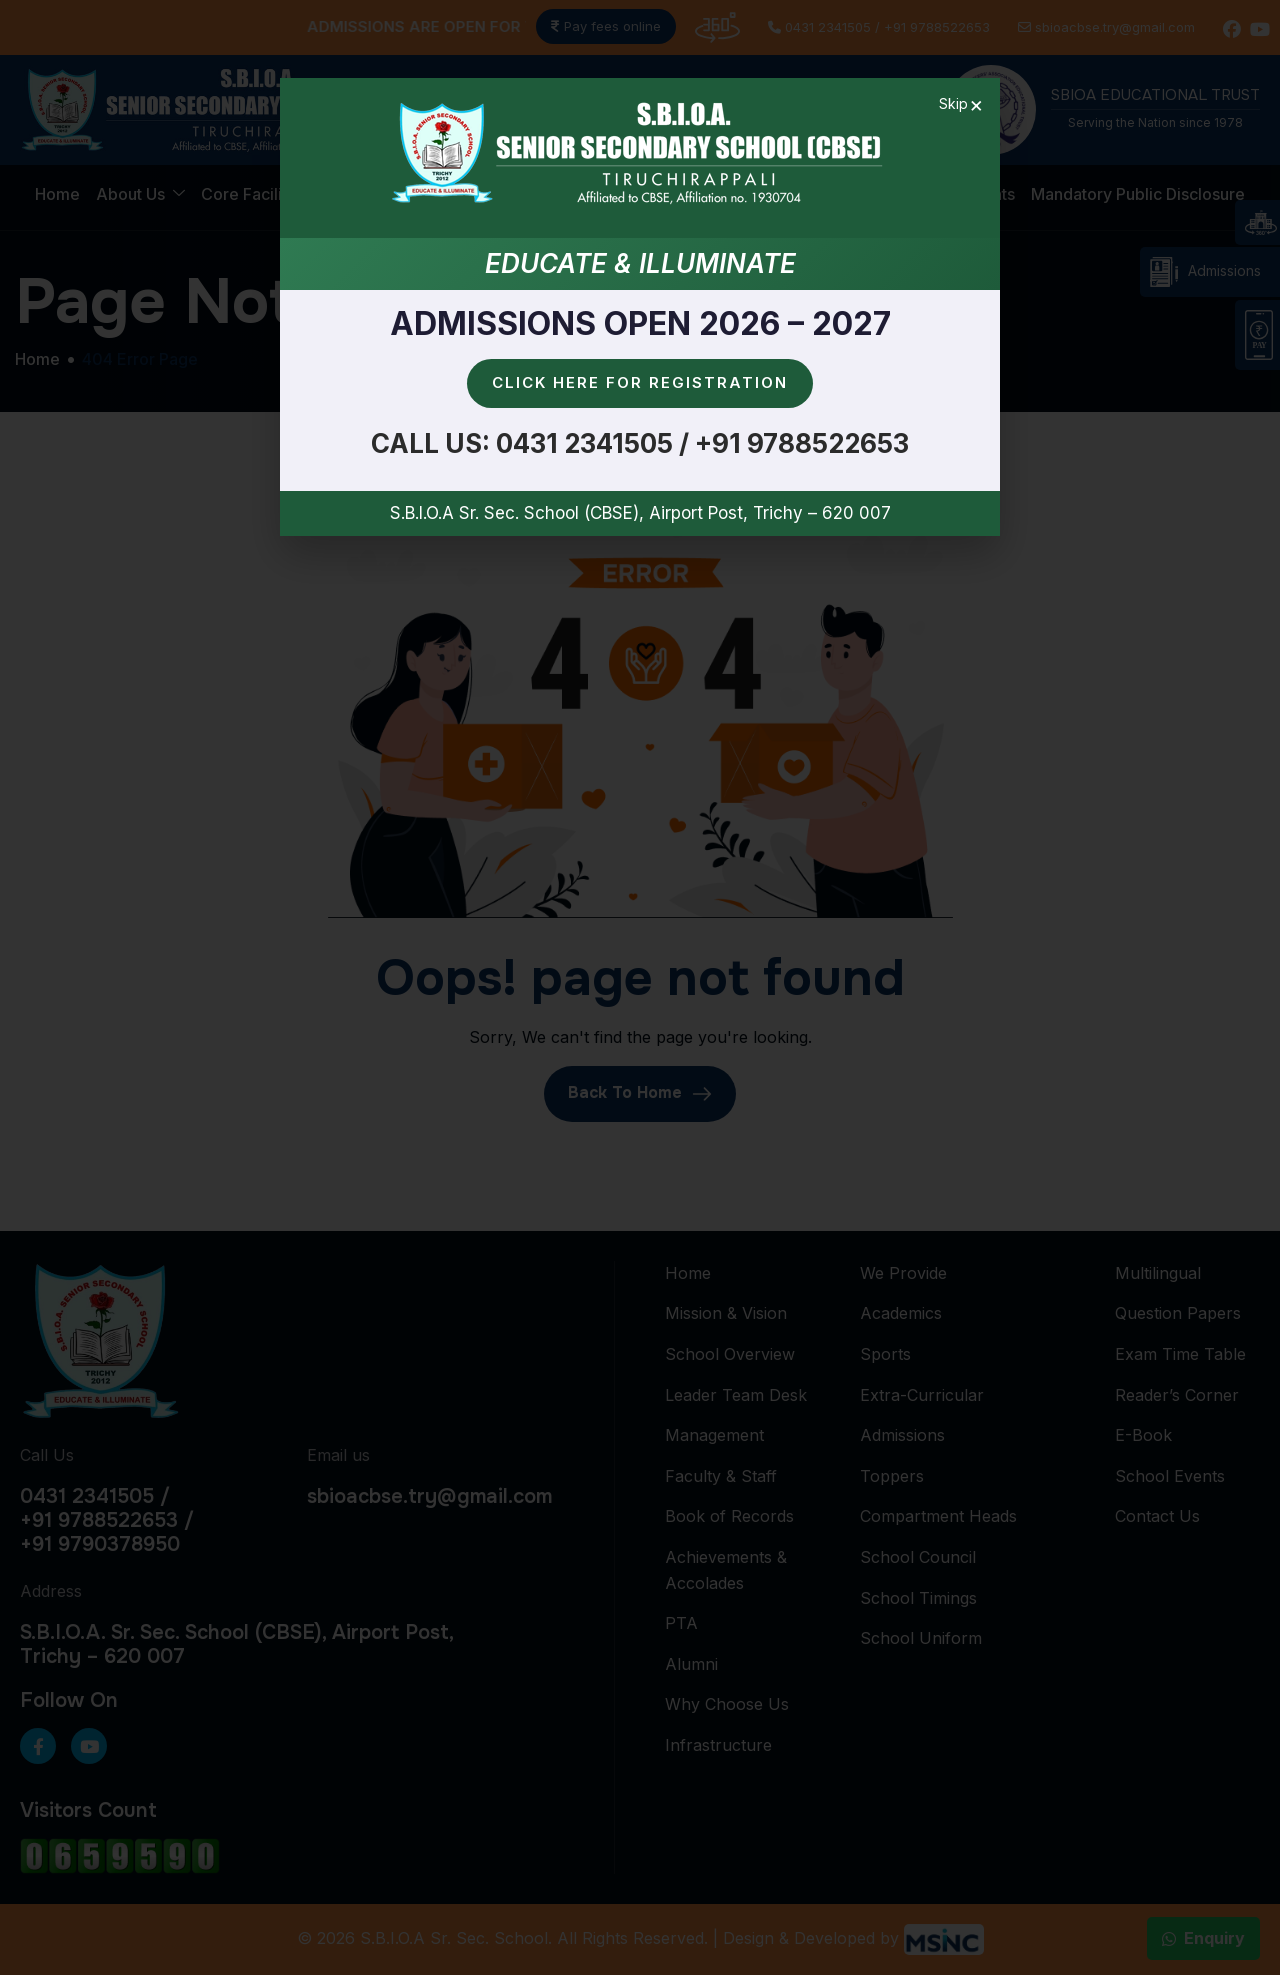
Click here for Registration (640, 382)
